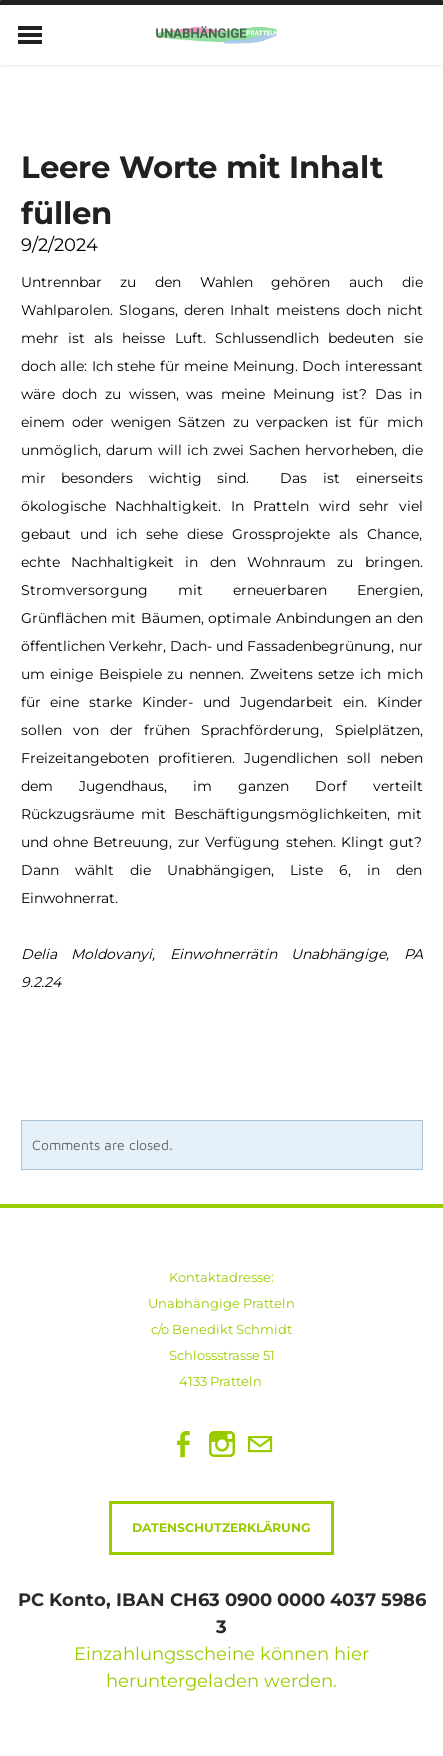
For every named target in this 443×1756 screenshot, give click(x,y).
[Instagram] (222, 1444)
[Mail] (260, 1444)
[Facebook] (184, 1444)
